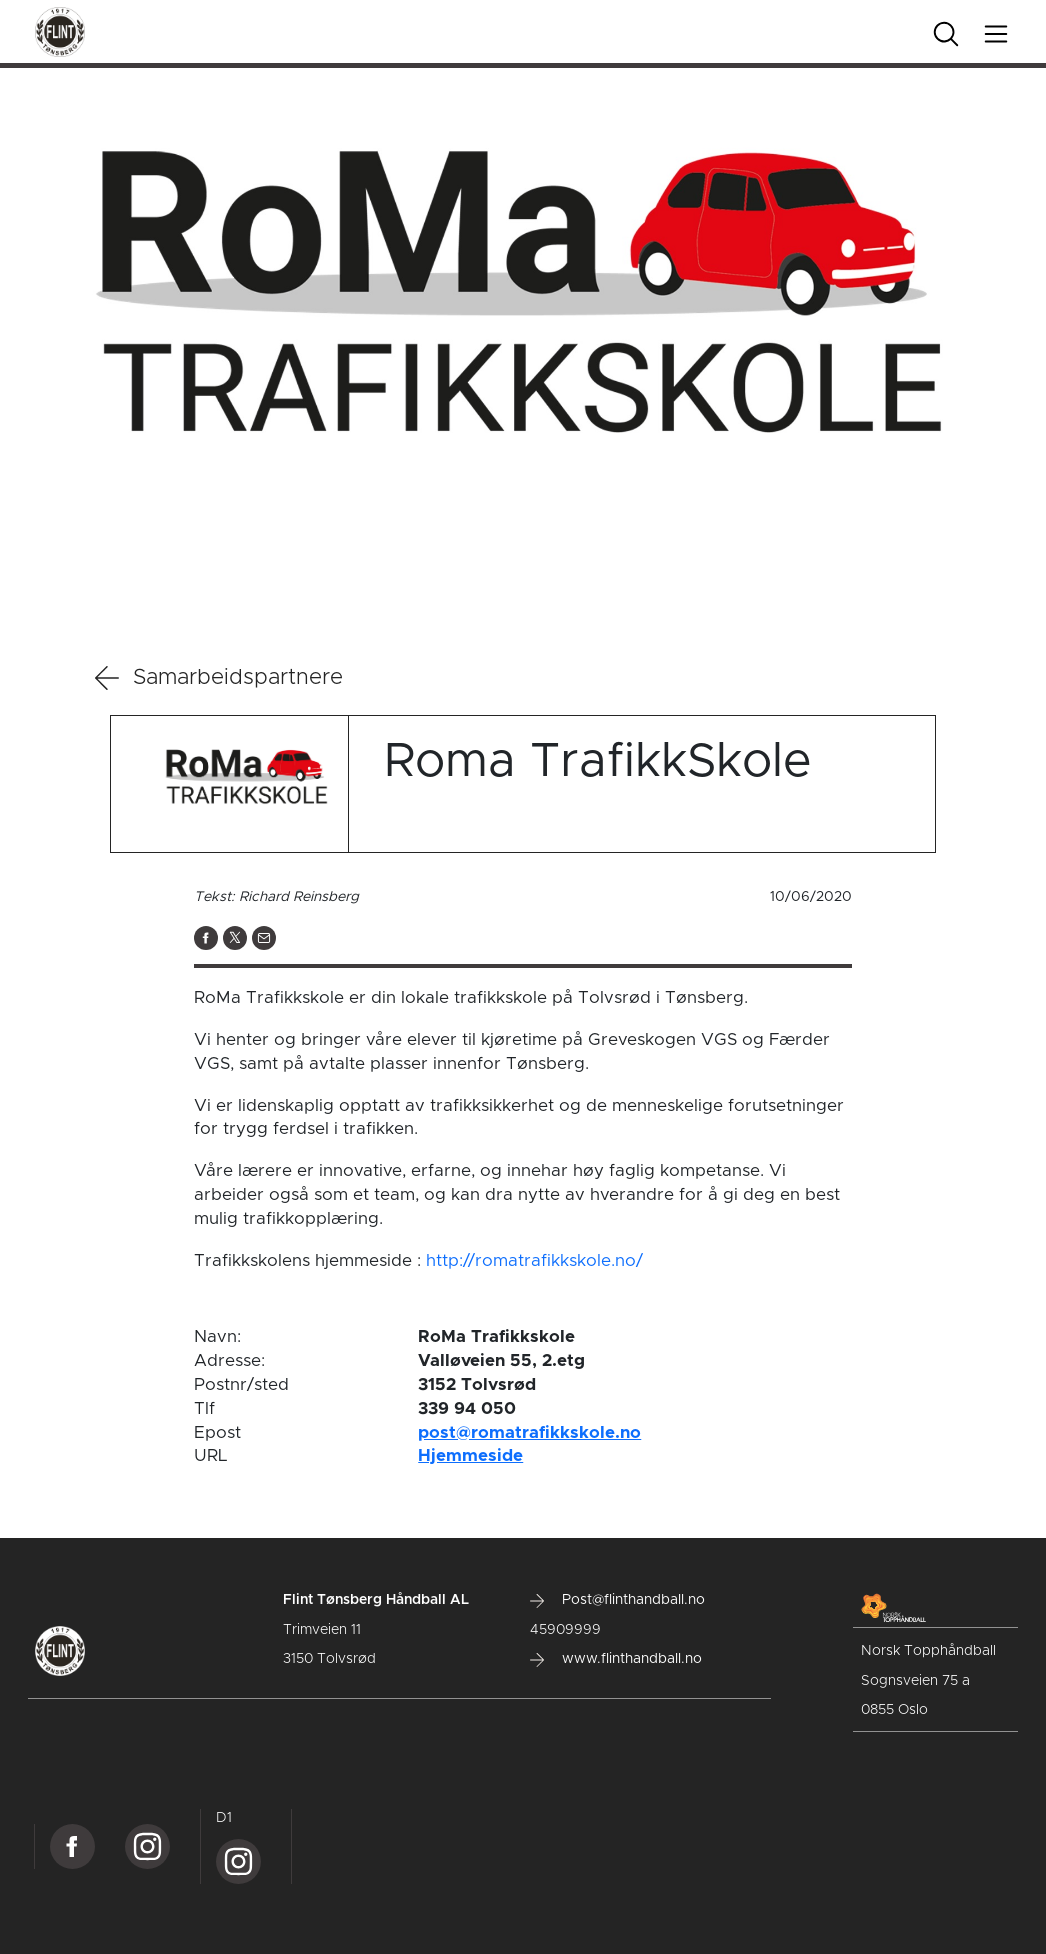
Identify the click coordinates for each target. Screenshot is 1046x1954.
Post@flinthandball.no (617, 1600)
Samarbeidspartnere (219, 678)
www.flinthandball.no (616, 1659)
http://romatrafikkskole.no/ (534, 1260)
